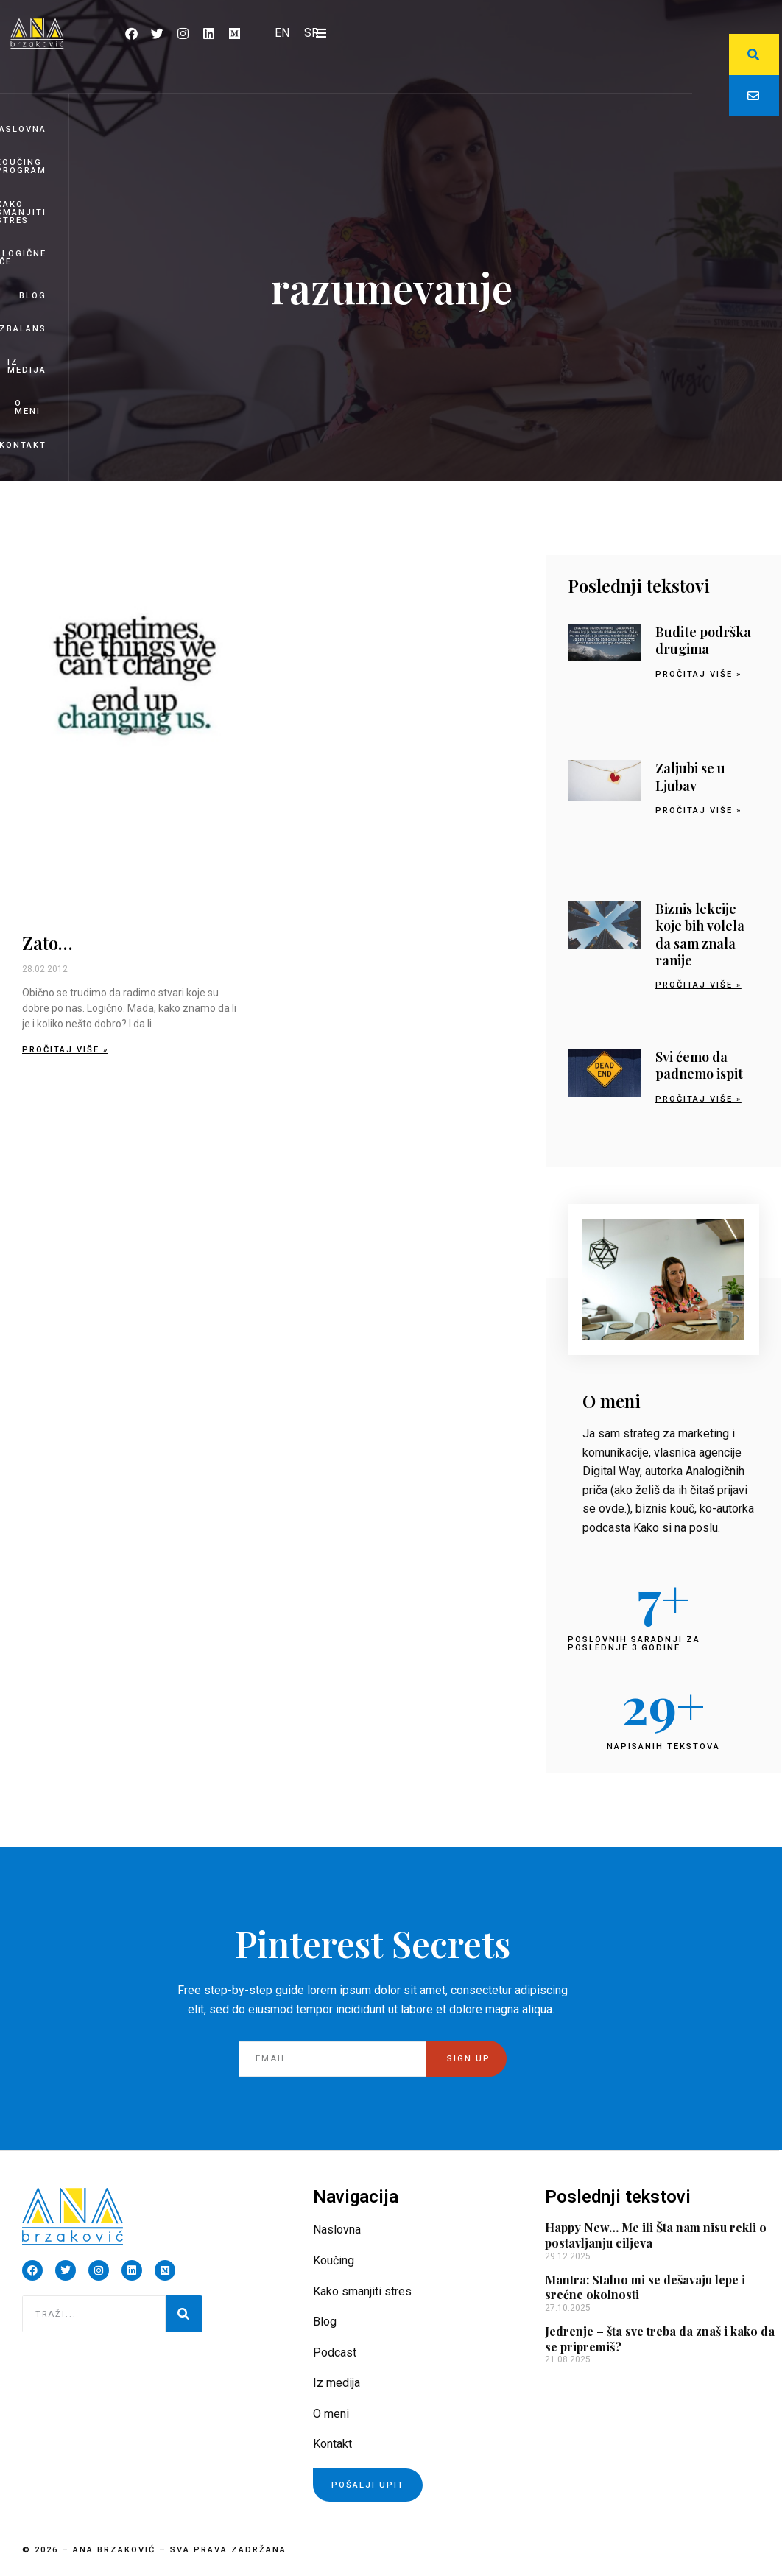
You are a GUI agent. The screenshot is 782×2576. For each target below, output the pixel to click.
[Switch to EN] (282, 33)
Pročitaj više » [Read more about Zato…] (65, 1050)
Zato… (47, 942)
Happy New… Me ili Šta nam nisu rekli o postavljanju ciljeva (656, 2235)
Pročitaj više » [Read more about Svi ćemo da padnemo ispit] (698, 1099)
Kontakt (23, 445)
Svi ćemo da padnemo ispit (699, 1065)
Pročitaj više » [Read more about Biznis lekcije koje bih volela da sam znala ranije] (698, 985)
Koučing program (23, 166)
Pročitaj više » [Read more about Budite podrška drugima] (698, 674)
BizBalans (23, 329)
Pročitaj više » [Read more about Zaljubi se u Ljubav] (698, 810)
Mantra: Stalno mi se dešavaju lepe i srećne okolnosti (645, 2287)
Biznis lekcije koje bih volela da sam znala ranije (699, 934)
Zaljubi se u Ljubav (690, 776)
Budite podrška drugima (703, 640)
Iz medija (26, 366)
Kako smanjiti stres (23, 212)
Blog (32, 295)
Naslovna (23, 129)
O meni (27, 407)
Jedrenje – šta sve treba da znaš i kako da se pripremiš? (660, 2338)
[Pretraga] (184, 2313)
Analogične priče (23, 258)
